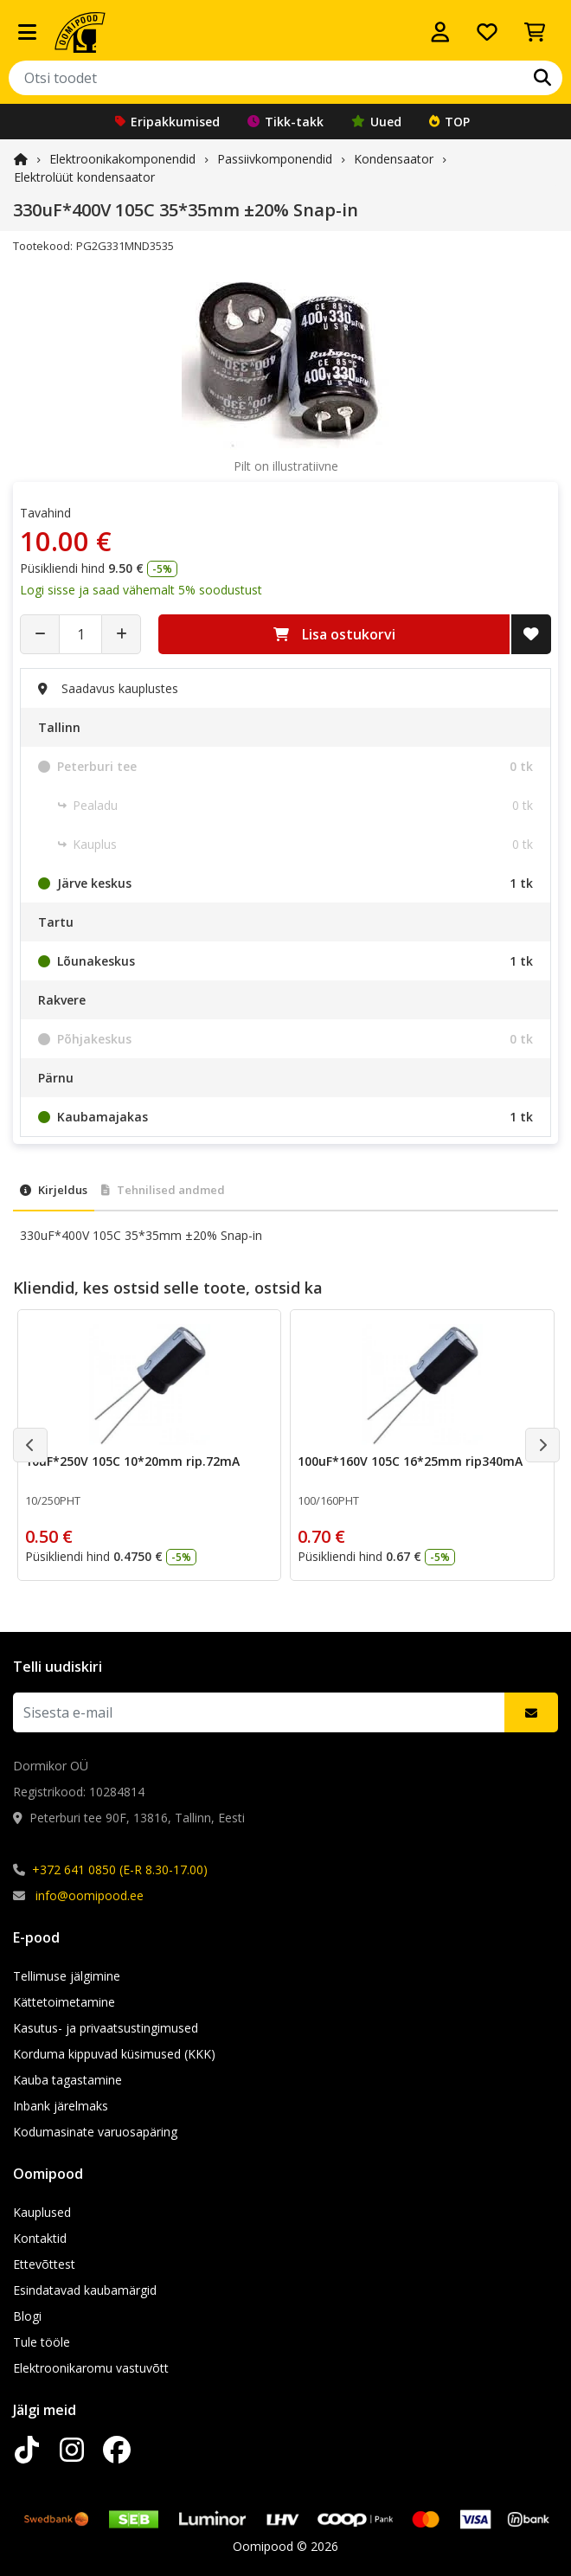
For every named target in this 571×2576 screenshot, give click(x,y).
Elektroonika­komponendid (122, 159)
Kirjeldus (53, 1190)
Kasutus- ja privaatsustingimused (105, 2028)
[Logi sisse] (440, 32)
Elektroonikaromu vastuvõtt (91, 2368)
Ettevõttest (44, 2264)
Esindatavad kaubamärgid (85, 2290)
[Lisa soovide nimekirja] (531, 634)
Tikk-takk (285, 121)
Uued (376, 121)
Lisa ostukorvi (334, 634)
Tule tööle (41, 2342)
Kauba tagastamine (67, 2080)
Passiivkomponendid (274, 159)
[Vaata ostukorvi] (534, 32)
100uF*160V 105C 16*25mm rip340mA (410, 1461)
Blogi (27, 2316)
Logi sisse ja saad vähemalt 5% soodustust (141, 589)
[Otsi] (542, 78)
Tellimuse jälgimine (66, 1976)
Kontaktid (40, 2238)
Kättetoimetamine (64, 2002)
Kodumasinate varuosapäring (95, 2131)
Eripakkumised (167, 121)
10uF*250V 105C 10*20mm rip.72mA (132, 1461)
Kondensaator (393, 159)
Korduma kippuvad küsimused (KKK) (114, 2054)
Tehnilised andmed (163, 1190)
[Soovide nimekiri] (487, 32)
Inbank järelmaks (60, 2105)
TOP (449, 121)
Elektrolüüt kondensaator (84, 177)
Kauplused (42, 2212)
